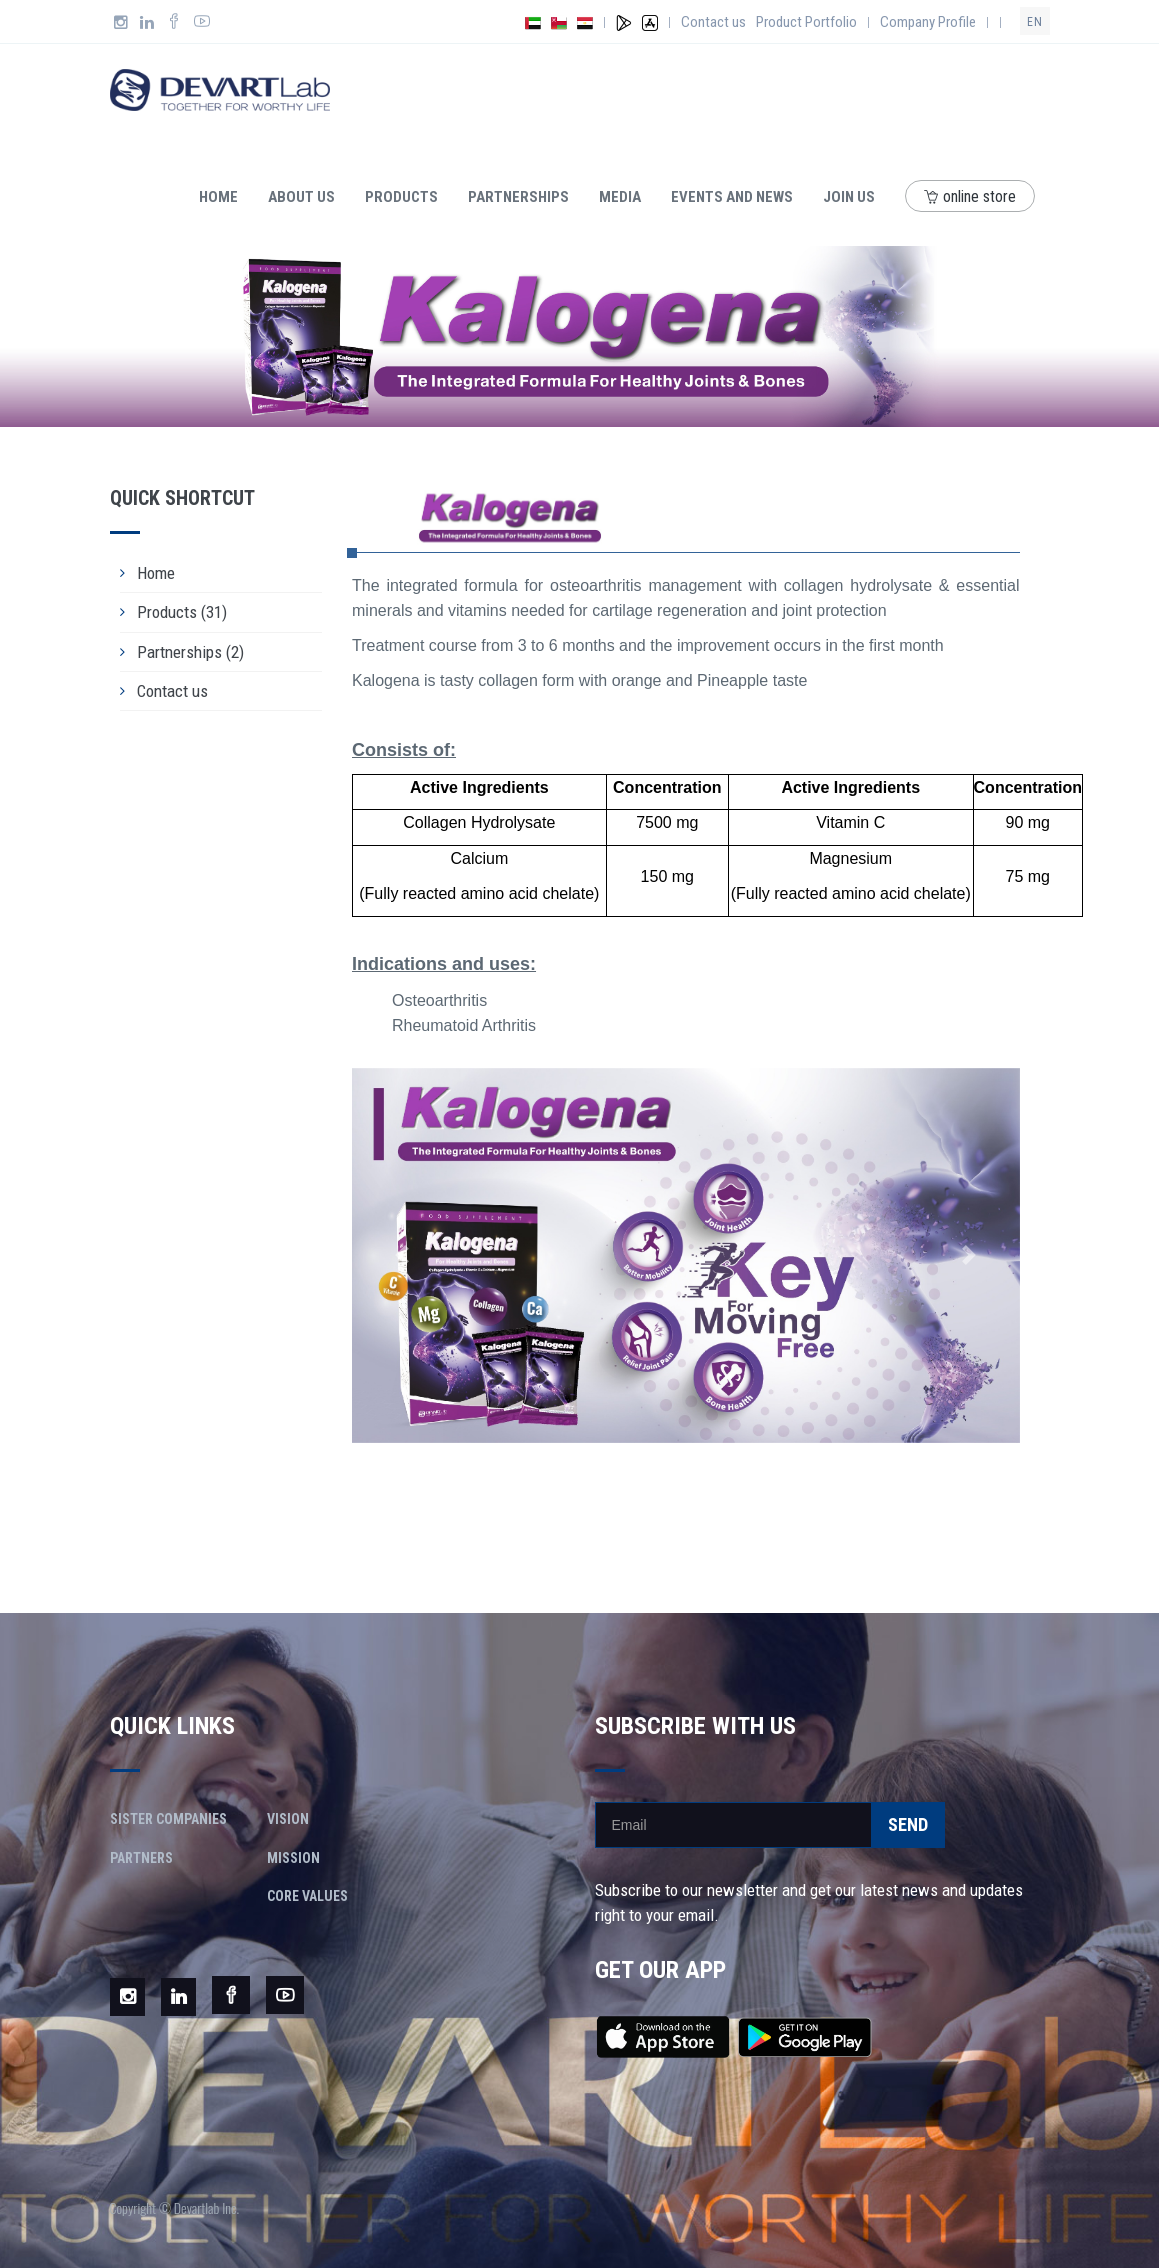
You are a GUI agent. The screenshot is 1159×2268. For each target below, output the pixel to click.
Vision (288, 1819)
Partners (141, 1858)
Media (620, 197)
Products (401, 197)
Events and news (732, 197)
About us (301, 197)
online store (970, 196)
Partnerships (518, 197)
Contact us (713, 22)
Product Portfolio (806, 22)
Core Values (307, 1896)
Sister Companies (168, 1819)
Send (908, 1824)
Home (218, 197)
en (1035, 22)
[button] (402, 1255)
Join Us (849, 197)
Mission (293, 1858)
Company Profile (928, 22)
